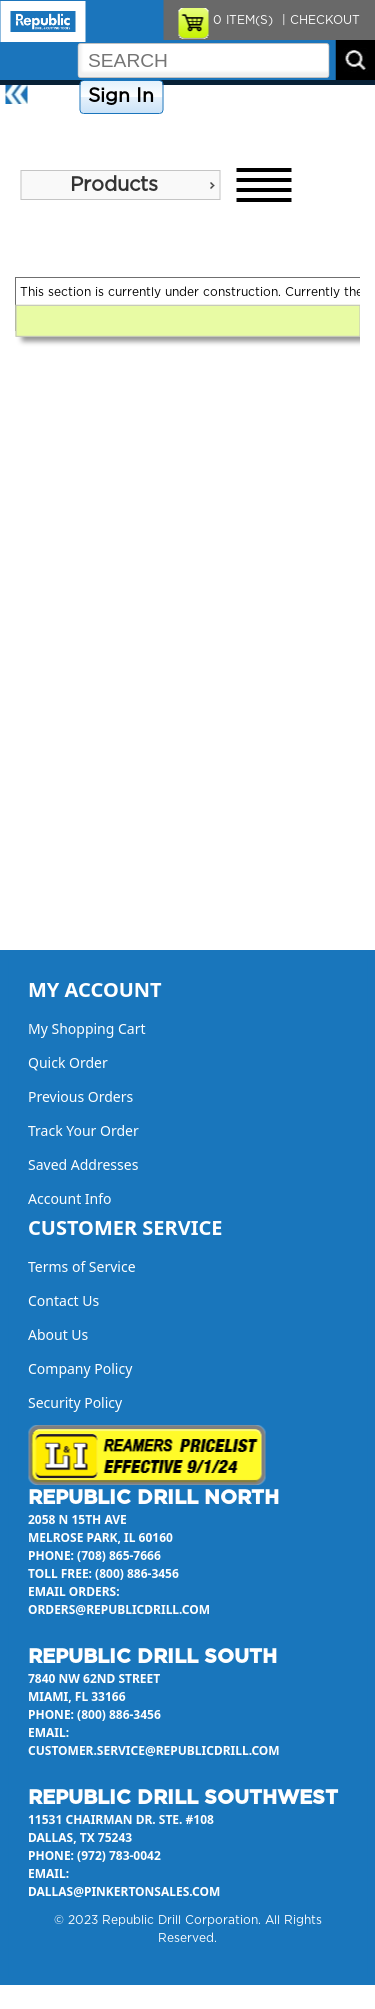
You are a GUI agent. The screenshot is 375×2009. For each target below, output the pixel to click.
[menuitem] (120, 185)
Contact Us (314, 97)
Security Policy (75, 1402)
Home (55, 97)
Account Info (70, 1198)
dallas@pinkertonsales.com (124, 1891)
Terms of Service (82, 1266)
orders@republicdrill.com (119, 1609)
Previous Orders (80, 1096)
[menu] (120, 185)
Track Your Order (83, 1130)
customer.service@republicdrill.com (154, 1750)
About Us (34, 132)
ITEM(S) (243, 20)
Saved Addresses (83, 1164)
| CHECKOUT (319, 20)
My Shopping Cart (87, 1028)
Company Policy (218, 97)
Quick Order (68, 1062)
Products (114, 185)
